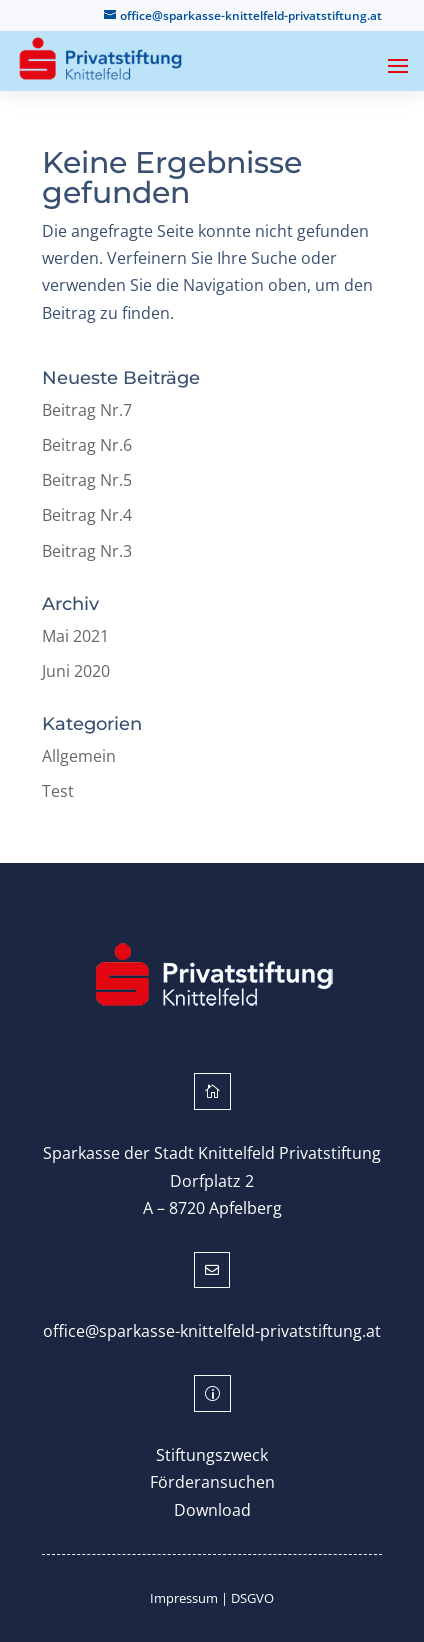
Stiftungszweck (212, 1455)
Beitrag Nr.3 (87, 551)
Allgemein (79, 756)
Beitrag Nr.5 (87, 480)
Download (212, 1510)
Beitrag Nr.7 (87, 410)
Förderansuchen (212, 1482)
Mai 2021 (75, 636)
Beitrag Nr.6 (87, 445)
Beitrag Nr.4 (87, 515)
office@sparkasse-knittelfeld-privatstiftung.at (212, 1331)
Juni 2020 (76, 671)
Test (58, 791)
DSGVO (252, 1598)
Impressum (184, 1598)
